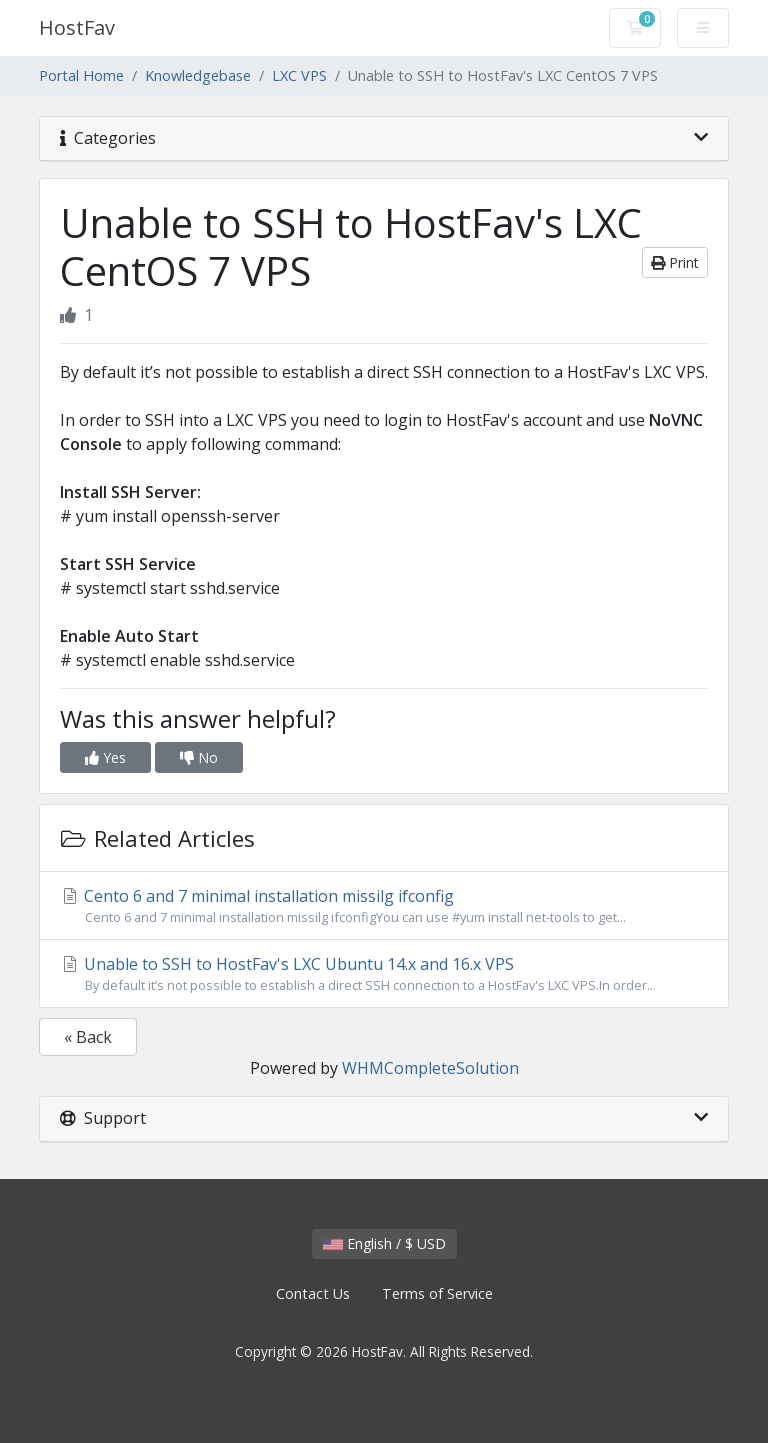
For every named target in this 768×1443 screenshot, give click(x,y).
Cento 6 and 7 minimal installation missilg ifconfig (384, 906)
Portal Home (81, 75)
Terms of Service (437, 1293)
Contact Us (313, 1293)
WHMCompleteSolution (430, 1068)
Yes (105, 757)
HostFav (77, 27)
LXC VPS (299, 75)
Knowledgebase (198, 75)
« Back (88, 1037)
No (199, 757)
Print (675, 262)
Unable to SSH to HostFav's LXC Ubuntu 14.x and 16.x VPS (384, 974)
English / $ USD (384, 1243)
